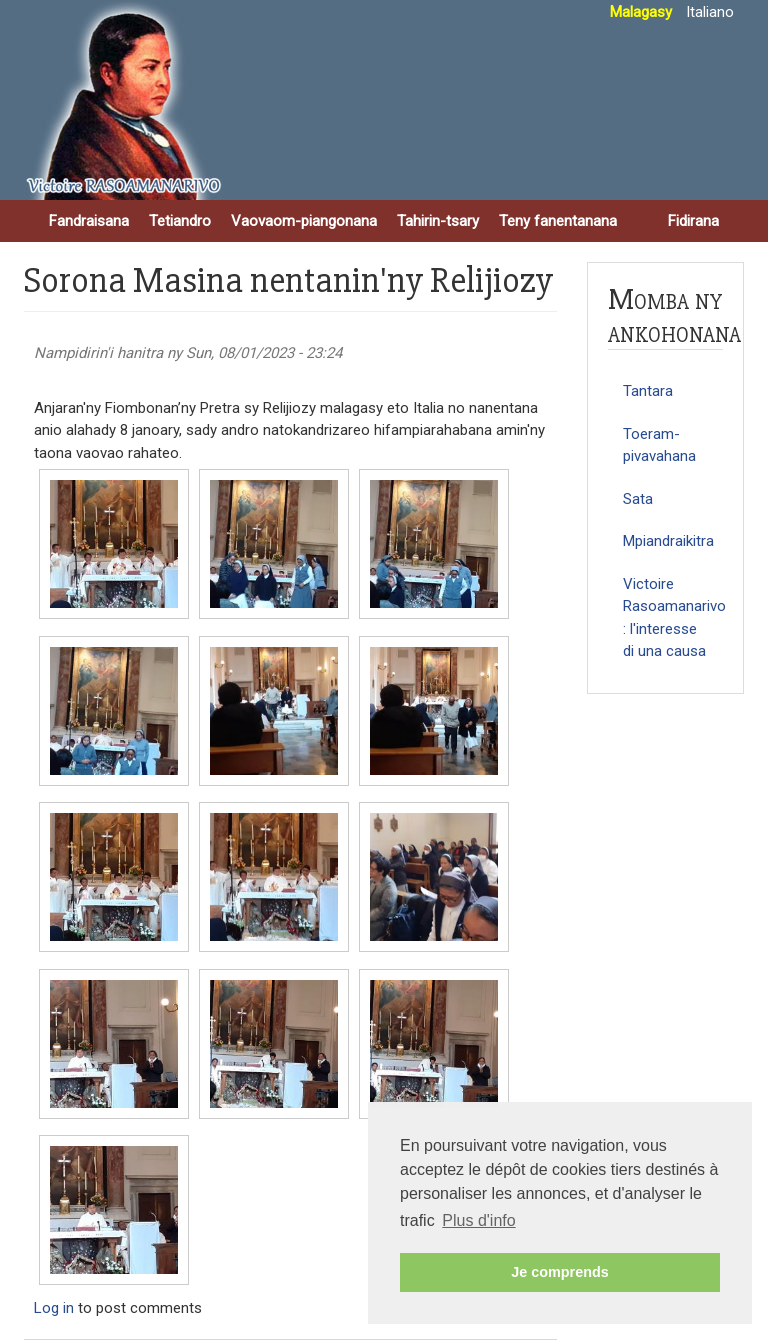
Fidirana (693, 221)
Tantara (648, 391)
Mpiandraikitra (668, 541)
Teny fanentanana (558, 221)
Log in (54, 1308)
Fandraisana (89, 221)
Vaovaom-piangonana (304, 221)
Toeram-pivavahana (659, 445)
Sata (638, 499)
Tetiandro (180, 221)
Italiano (710, 12)
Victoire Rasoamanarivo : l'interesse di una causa (673, 618)
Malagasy (641, 12)
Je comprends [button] (560, 1272)
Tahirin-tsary (438, 221)
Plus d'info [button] (478, 1220)
